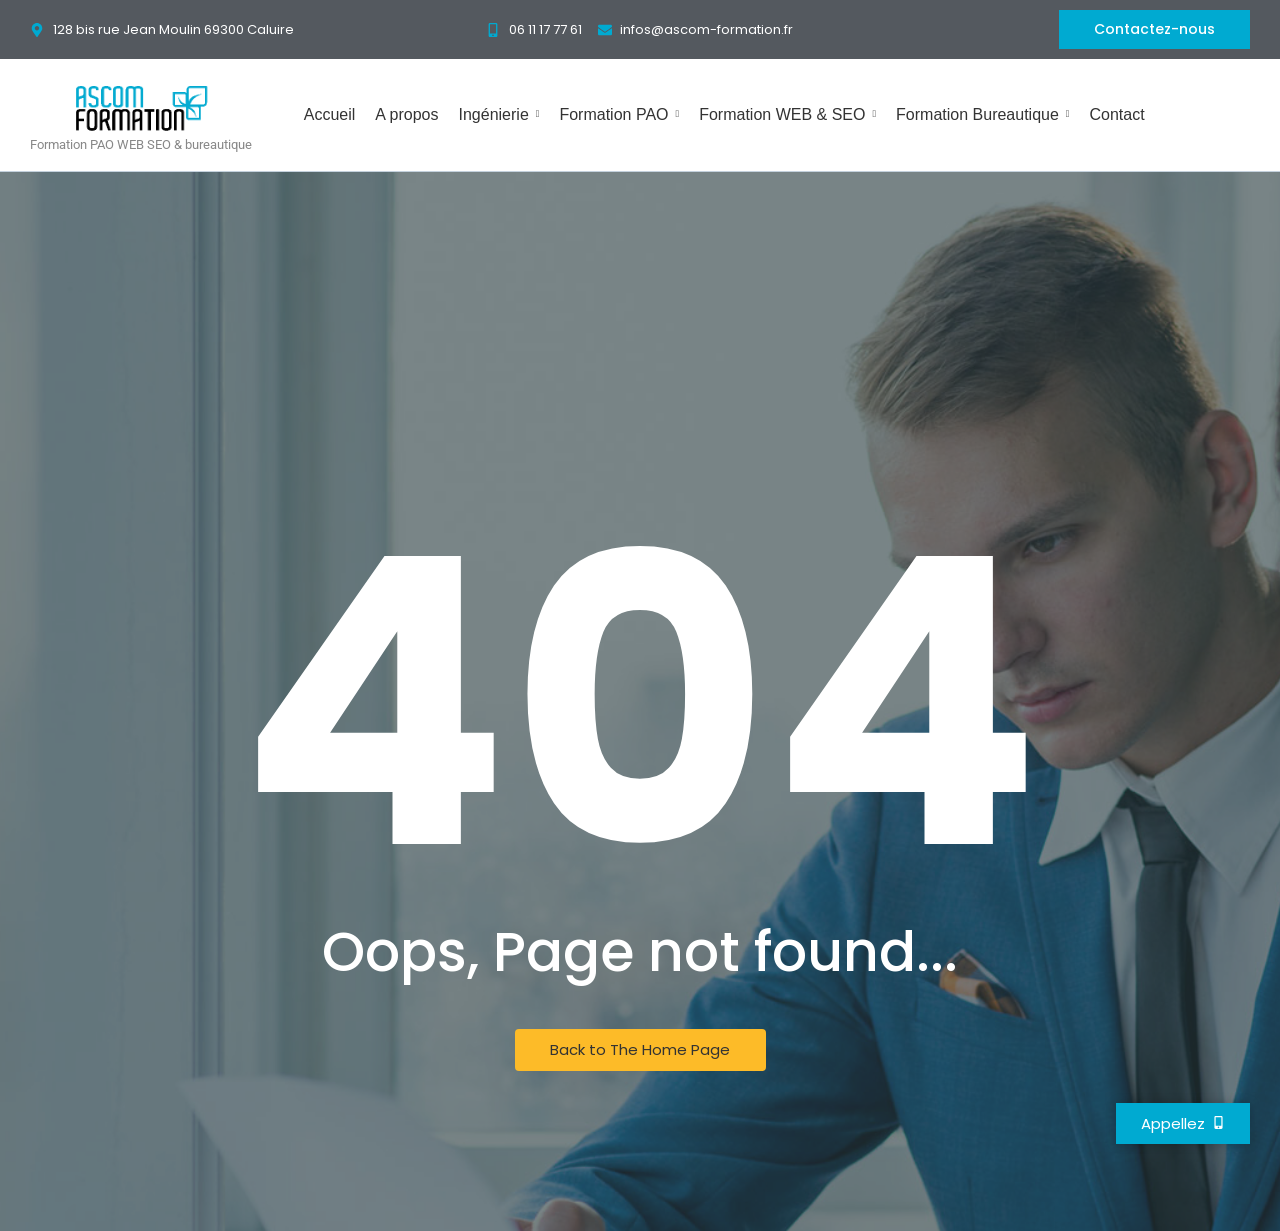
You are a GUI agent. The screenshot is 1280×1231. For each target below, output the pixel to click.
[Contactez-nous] (1154, 29)
